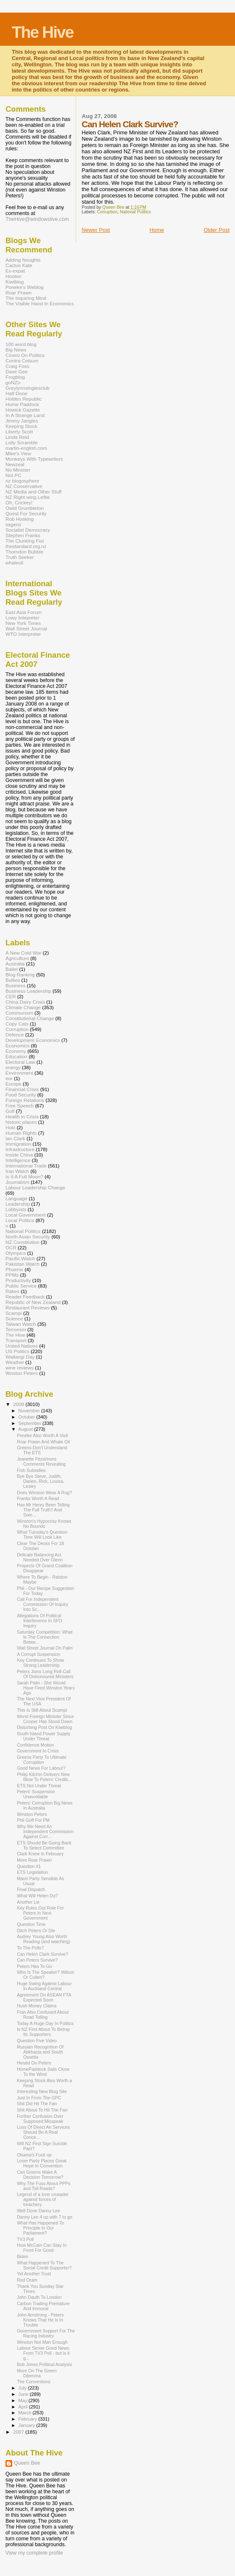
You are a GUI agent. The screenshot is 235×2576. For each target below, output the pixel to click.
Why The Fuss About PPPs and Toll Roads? (43, 2186)
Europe (13, 1083)
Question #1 (29, 1866)
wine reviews (19, 1367)
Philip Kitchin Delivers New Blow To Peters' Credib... (44, 1777)
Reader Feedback (25, 1296)
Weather (14, 1362)
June (24, 2394)
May (23, 2400)
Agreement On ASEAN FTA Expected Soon (44, 1997)
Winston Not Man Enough (42, 2342)
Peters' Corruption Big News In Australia (45, 1805)
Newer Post (96, 230)
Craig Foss (17, 366)
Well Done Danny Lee (38, 2210)
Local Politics (19, 1220)
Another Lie (28, 1901)
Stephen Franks (22, 535)
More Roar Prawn (34, 1859)
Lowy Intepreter (22, 617)
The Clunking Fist (24, 540)
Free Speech (19, 1105)
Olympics (15, 1253)
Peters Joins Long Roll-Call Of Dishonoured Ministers (45, 1674)
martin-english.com (26, 448)
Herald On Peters (34, 2062)
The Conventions (33, 2381)
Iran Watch (17, 1171)
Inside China (19, 1154)
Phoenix (14, 1269)
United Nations (21, 1345)
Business (15, 985)
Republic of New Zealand (33, 1302)
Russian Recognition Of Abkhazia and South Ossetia (40, 2051)
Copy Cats (17, 1023)
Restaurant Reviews (27, 1307)
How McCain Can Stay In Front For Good (41, 2248)
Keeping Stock (21, 426)
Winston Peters (32, 1814)
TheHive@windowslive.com (37, 219)
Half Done (16, 393)
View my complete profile (34, 2553)
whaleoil (14, 562)
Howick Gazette (22, 409)
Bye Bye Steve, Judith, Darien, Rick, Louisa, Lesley (40, 1481)
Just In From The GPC (39, 2097)
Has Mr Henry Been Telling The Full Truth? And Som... (43, 1509)
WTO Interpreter (23, 634)
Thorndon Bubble (24, 551)
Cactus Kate (18, 265)
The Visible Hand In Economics (39, 303)
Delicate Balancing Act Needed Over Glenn (40, 1557)
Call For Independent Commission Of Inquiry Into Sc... (42, 1604)
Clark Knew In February (40, 1853)
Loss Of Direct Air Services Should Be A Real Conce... (43, 2132)
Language (16, 1198)
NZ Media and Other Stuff (33, 491)
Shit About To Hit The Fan (42, 2109)
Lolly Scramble (21, 442)
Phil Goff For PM (33, 1820)
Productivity (18, 1280)
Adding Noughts (22, 259)
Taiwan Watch (20, 1324)
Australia (15, 963)
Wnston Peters (21, 1373)
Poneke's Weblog (24, 287)
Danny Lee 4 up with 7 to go (44, 2216)
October (27, 1416)
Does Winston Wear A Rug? (44, 1492)
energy (13, 1067)
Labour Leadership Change (35, 1187)
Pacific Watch (20, 1258)
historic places (21, 1122)
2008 (19, 1404)
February (28, 2418)
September (30, 1423)
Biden (22, 2256)
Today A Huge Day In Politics (45, 2023)
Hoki (10, 1127)
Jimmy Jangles (21, 420)
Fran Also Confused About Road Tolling (43, 2014)
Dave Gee (16, 371)
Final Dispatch (31, 1889)
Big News (15, 349)
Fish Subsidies (31, 1470)
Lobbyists (15, 1209)
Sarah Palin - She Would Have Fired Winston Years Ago (45, 1687)
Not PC (13, 475)
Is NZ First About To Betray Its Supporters (43, 2032)
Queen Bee (27, 2463)
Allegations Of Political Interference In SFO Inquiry (39, 1620)
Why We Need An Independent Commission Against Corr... (45, 1831)
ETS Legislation (32, 1872)
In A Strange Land (25, 415)
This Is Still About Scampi (42, 1710)
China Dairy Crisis (25, 1002)
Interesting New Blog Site (42, 2091)
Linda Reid (17, 437)
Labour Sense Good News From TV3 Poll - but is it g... (43, 2353)
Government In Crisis (37, 1750)
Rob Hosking (19, 519)
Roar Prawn (18, 292)
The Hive (43, 32)
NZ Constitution (22, 1242)
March (25, 2412)
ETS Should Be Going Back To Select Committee (44, 1845)
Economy (15, 1051)
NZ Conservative (23, 486)
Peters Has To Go (34, 1966)
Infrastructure (19, 1149)
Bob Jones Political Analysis (44, 2364)
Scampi (13, 1313)
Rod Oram (27, 2279)
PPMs (11, 1275)
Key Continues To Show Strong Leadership (40, 1663)
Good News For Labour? (41, 1768)
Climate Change (23, 1007)
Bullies (12, 980)
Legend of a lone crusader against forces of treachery (43, 2199)
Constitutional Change (29, 1018)
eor (9, 1078)
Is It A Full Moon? (24, 1176)
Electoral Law (20, 1062)
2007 (19, 2431)
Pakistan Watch (22, 1264)
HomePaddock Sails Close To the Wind (43, 2072)
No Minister (17, 469)
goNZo (12, 382)
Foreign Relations (24, 1100)
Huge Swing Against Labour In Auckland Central (44, 1986)
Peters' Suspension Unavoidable (36, 1794)
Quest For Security (26, 513)
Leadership (17, 1204)
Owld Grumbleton (24, 508)
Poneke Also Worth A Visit (42, 1435)
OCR (10, 1247)
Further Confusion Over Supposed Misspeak (40, 2119)
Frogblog (15, 377)
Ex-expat (15, 270)
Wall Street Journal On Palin (44, 1647)
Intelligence (17, 1160)
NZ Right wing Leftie (27, 497)
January (27, 2425)
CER (10, 996)
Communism (19, 1012)
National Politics (135, 212)
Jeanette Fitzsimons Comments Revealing (41, 1461)
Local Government (25, 1214)
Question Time (31, 1924)
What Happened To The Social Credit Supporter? (44, 2265)
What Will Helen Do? (37, 1895)
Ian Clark (15, 1138)
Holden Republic (23, 398)
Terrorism (15, 1329)
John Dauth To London (39, 2297)
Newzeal (14, 464)
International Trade (26, 1165)
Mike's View (18, 453)
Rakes (12, 1291)
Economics (17, 1045)
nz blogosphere (22, 480)
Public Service (21, 1285)
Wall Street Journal (26, 628)
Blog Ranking (20, 974)
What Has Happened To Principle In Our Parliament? (40, 2227)
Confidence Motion (35, 1744)
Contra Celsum (21, 360)
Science (14, 1318)
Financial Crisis (22, 1089)
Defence (14, 1034)
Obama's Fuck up (34, 2154)
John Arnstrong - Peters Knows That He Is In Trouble (40, 2319)
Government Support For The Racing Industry (46, 2333)
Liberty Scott (19, 431)
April (23, 2406)
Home (157, 230)
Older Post (217, 230)
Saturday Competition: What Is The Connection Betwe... (44, 1637)
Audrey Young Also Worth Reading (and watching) (43, 1939)
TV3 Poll (25, 2239)
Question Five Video (37, 2040)
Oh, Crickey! (18, 502)
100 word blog (21, 344)
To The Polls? (30, 1947)
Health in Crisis (22, 1116)
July (23, 2387)
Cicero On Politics (25, 355)
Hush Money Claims (37, 2005)
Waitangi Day (19, 1356)
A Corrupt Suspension (38, 1654)
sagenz (13, 524)
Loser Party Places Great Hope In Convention (41, 2163)
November (29, 1410)
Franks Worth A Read (38, 1498)
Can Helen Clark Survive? (42, 1954)
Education (16, 1056)
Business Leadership (28, 991)
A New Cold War (23, 952)
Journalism (17, 1182)
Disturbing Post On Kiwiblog (44, 1727)
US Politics (17, 1351)
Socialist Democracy (27, 530)
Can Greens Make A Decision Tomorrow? (40, 2174)
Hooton (13, 276)
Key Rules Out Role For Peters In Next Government (40, 1912)
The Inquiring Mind (25, 298)
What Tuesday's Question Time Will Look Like (42, 1534)
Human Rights (21, 1133)
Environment (19, 1073)
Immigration (18, 1143)
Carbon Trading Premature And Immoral (43, 2306)
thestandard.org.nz (26, 546)
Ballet (11, 969)
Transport (15, 1340)
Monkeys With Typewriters (34, 459)
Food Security (20, 1094)
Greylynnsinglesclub (27, 388)
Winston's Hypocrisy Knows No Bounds (44, 1524)
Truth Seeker (19, 557)
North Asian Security (27, 1236)
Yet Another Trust (34, 2273)
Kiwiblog (14, 281)
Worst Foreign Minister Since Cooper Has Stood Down (45, 1719)
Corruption (107, 212)
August (26, 1429)
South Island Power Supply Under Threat (43, 1736)
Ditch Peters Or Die (36, 1930)
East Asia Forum (23, 612)
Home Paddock (22, 404)
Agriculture (17, 958)
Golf (10, 1111)
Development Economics (32, 1040)
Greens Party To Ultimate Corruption (41, 1760)
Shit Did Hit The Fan (37, 2103)
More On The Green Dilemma (36, 2373)
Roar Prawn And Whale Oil (43, 1441)
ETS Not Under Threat (39, 1785)
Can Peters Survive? (37, 1959)
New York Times (23, 623)
